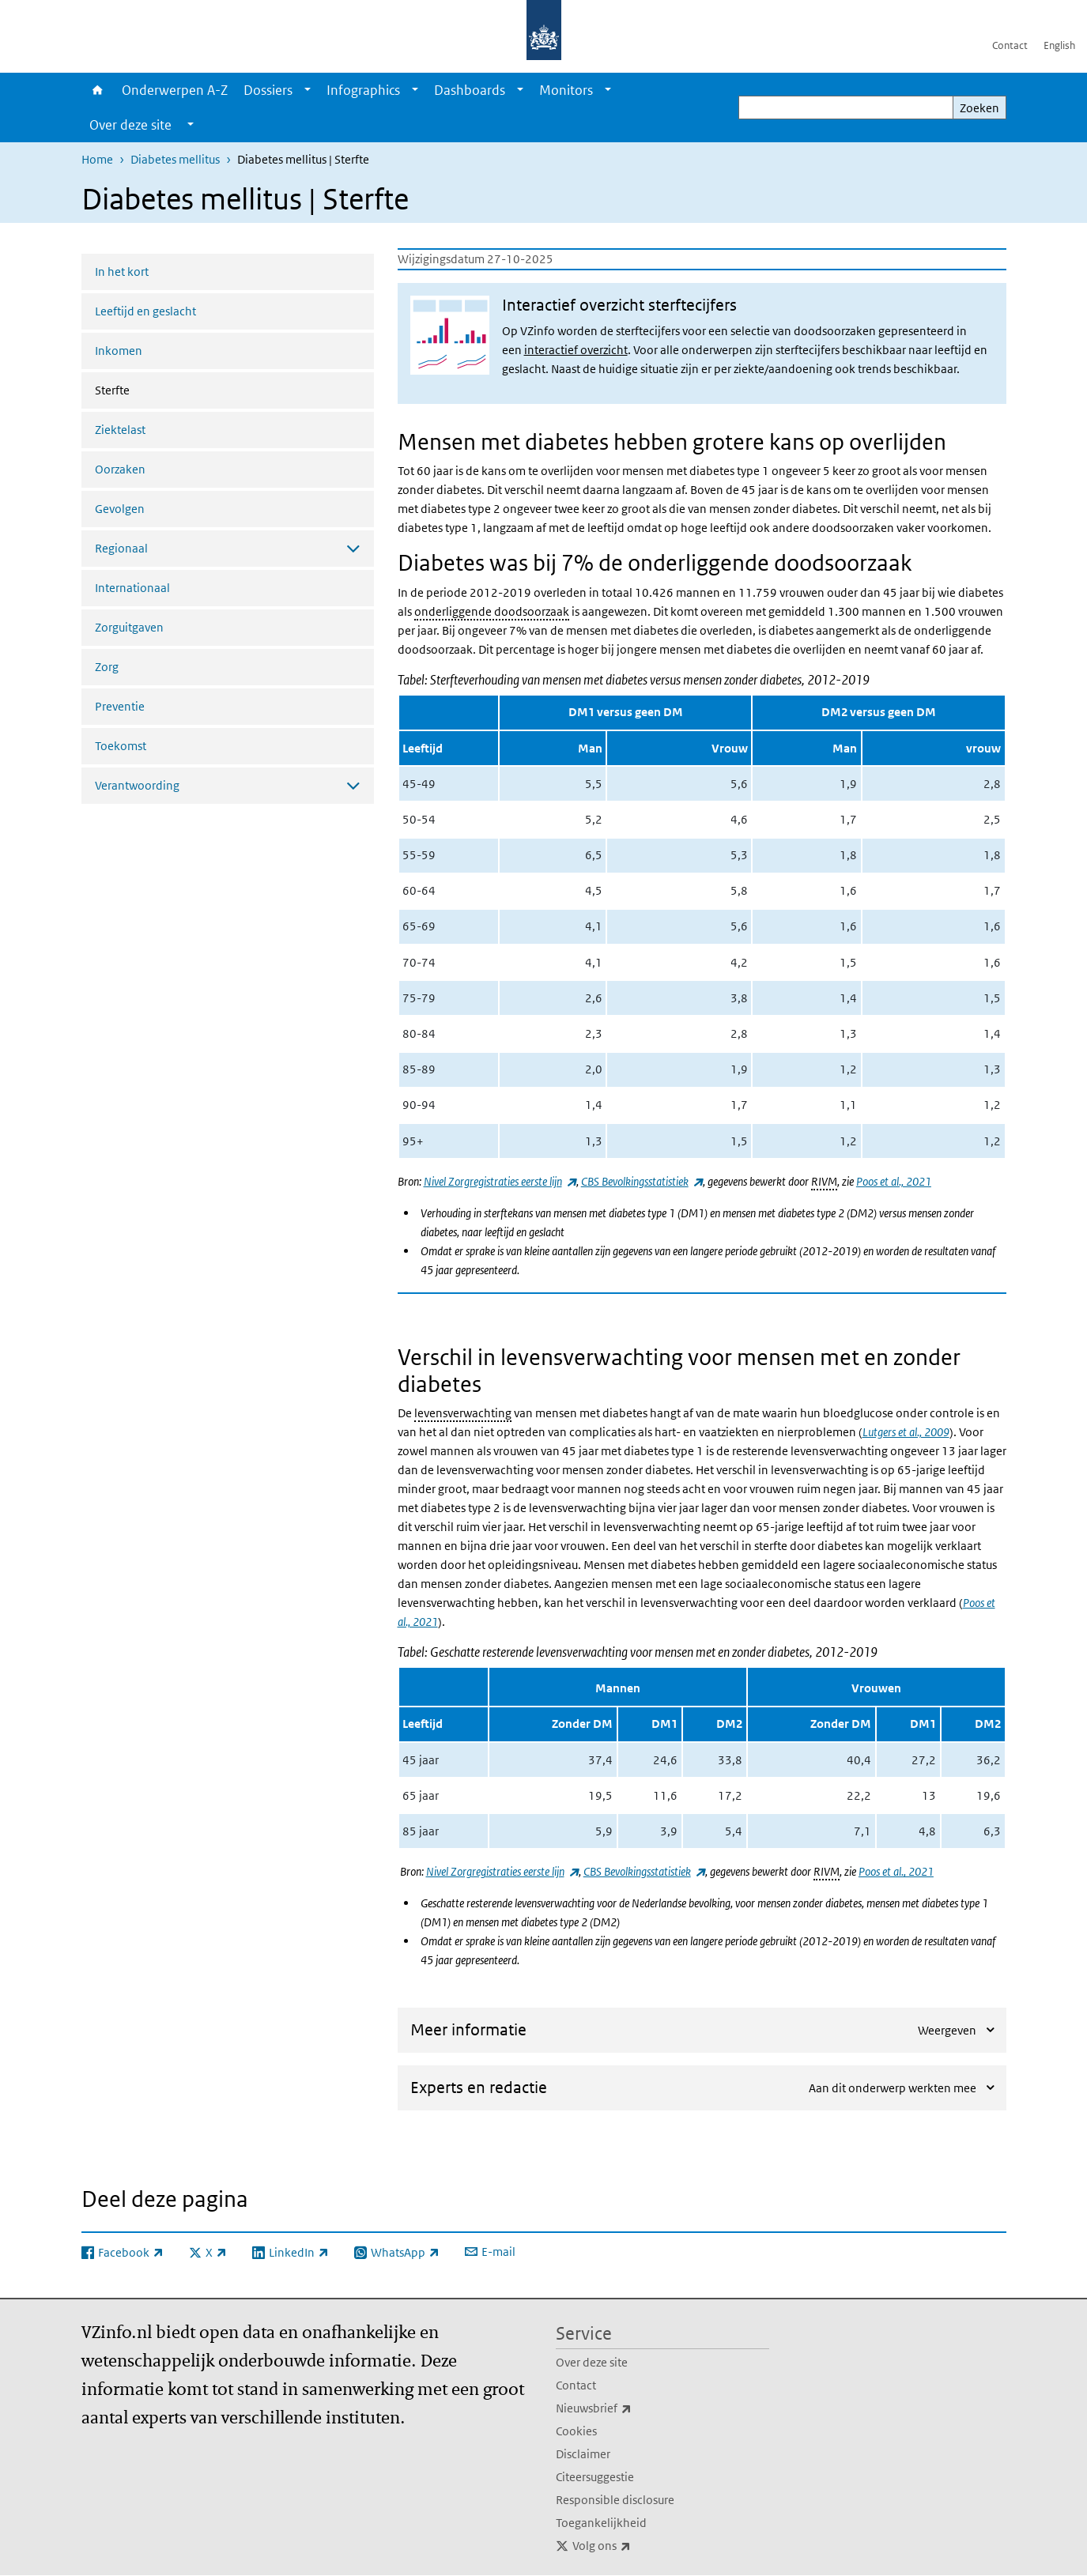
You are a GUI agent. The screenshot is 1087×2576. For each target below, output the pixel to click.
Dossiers (268, 90)
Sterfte (154, 389)
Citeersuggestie (595, 2476)
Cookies (576, 2430)
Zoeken (979, 107)
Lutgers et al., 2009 (905, 1431)
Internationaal (132, 587)
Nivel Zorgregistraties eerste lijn (500, 1181)
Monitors (566, 90)
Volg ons (636, 2545)
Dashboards (469, 90)
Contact (1010, 45)
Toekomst (120, 745)
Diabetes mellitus (175, 159)
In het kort (122, 271)
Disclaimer (583, 2453)
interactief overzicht (576, 349)
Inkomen (118, 350)
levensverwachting (462, 1412)
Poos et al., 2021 (893, 1181)
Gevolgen (120, 508)
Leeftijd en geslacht (145, 311)
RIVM (824, 1181)
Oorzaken (120, 469)
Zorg (107, 666)
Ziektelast (120, 429)
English (1059, 45)
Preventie (120, 706)
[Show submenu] (307, 90)
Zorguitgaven (129, 627)
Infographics (363, 90)
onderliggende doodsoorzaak (491, 611)
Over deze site (592, 2362)
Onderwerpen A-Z (175, 90)
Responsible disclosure (615, 2499)
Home (97, 90)
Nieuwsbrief (628, 2408)
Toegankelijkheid (601, 2522)
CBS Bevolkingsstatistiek (642, 1181)
